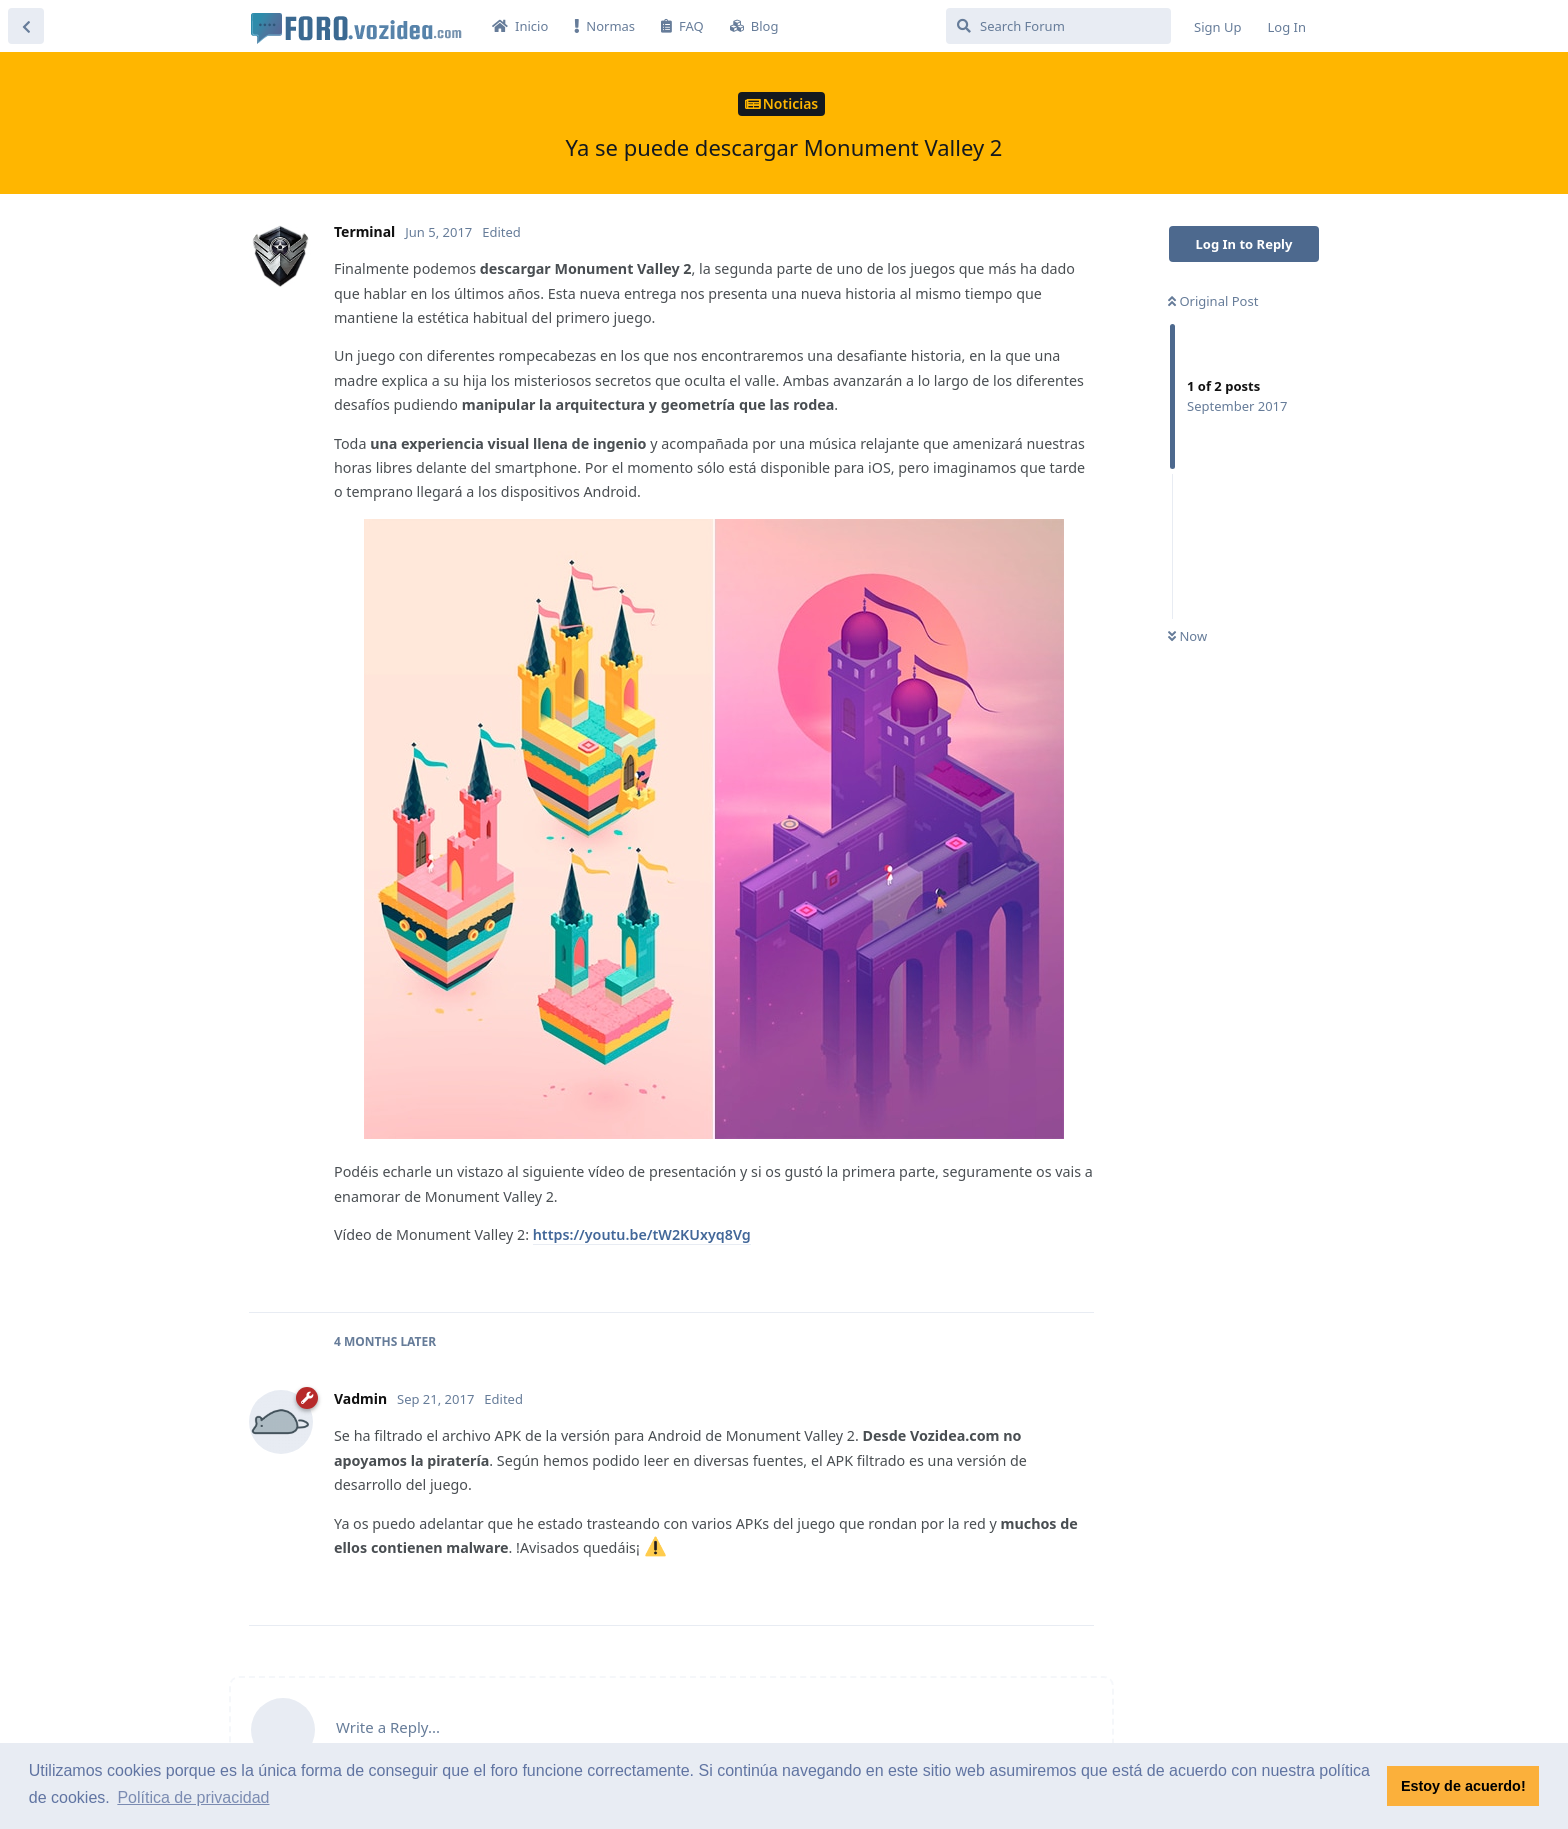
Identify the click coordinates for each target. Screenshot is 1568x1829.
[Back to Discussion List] (26, 26)
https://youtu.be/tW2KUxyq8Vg (642, 1234)
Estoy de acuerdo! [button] (1463, 1786)
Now (1187, 636)
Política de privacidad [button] (193, 1797)
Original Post (1213, 301)
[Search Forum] (1058, 26)
